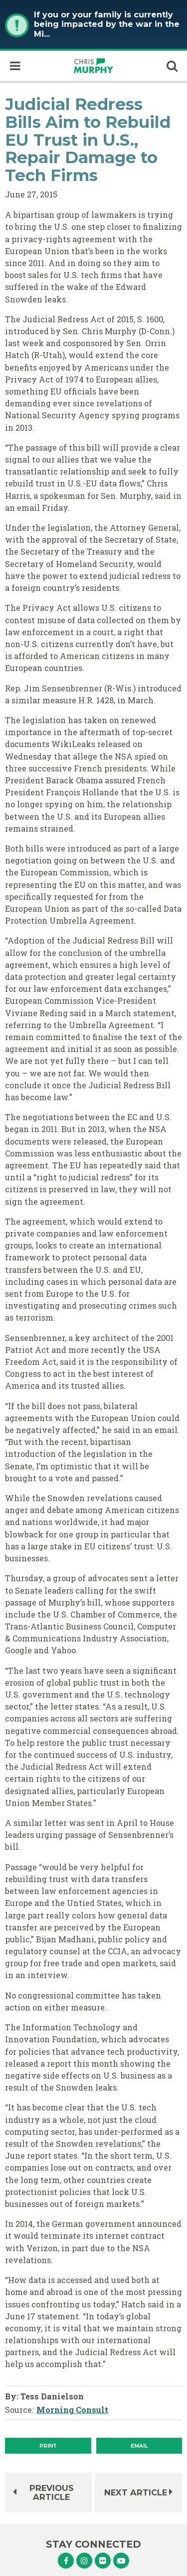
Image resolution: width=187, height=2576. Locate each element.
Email (139, 2446)
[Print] (48, 2446)
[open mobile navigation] (15, 66)
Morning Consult (72, 2409)
